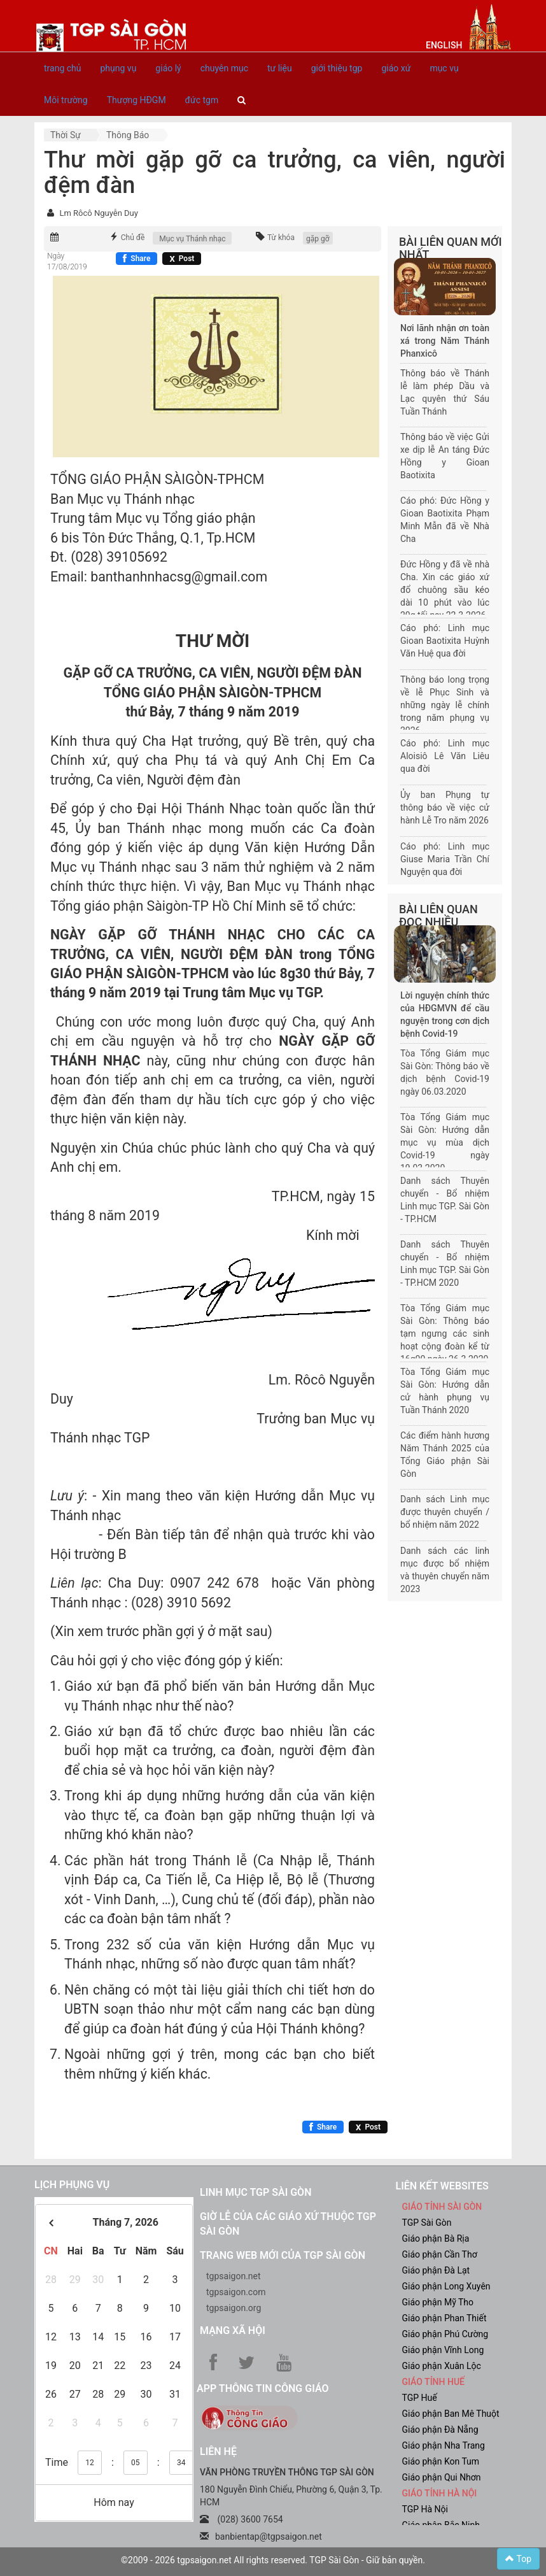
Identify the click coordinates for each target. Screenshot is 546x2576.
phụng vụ (119, 68)
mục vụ (444, 68)
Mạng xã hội (232, 2330)
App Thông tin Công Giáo (262, 2388)
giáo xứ (395, 68)
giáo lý (168, 68)
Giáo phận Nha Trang (443, 2445)
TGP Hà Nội (425, 2509)
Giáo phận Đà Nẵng (440, 2429)
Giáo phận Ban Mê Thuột (451, 2414)
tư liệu (279, 68)
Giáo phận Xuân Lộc (441, 2366)
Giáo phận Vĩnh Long (443, 2350)
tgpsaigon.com (235, 2292)
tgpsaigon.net (233, 2276)
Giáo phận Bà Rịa (436, 2238)
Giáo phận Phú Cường (445, 2334)
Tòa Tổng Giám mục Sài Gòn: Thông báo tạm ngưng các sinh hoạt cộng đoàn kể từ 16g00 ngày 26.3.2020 (444, 1333)
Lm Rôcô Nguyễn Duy (98, 213)
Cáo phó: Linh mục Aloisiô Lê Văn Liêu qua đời (444, 756)
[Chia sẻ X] (181, 258)
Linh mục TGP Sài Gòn (255, 2192)
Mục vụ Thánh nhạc (192, 238)
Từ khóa (281, 237)
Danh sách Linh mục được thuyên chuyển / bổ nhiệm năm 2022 (444, 1512)
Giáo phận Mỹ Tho (438, 2302)
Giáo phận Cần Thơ (439, 2254)
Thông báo (127, 135)
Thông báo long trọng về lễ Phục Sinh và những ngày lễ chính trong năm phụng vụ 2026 (444, 705)
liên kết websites (442, 2186)
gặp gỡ (318, 238)
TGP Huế (419, 2398)
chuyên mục (224, 68)
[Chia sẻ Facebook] (136, 258)
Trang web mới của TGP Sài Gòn (282, 2255)
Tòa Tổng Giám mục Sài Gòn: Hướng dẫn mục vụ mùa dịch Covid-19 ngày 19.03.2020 (444, 1142)
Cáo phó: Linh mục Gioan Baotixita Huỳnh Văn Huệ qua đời (444, 640)
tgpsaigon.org (233, 2308)
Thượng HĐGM (136, 100)
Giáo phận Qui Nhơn (441, 2477)
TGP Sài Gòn (427, 2222)
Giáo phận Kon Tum (441, 2461)
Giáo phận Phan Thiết (444, 2318)
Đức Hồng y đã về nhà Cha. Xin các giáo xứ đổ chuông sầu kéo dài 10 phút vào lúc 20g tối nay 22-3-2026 (444, 589)
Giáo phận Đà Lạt (436, 2270)
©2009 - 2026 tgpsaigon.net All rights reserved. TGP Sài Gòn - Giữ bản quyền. (273, 2560)
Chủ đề (133, 237)
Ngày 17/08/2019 (67, 261)
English (444, 45)
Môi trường (66, 100)
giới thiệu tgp (337, 68)
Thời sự (65, 135)
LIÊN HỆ (218, 2451)
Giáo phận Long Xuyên (446, 2286)
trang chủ (62, 68)
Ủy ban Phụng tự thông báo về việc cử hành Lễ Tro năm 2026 (444, 807)
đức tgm (202, 100)
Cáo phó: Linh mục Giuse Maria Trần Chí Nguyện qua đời (444, 859)
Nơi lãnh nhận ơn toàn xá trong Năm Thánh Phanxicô (444, 341)
